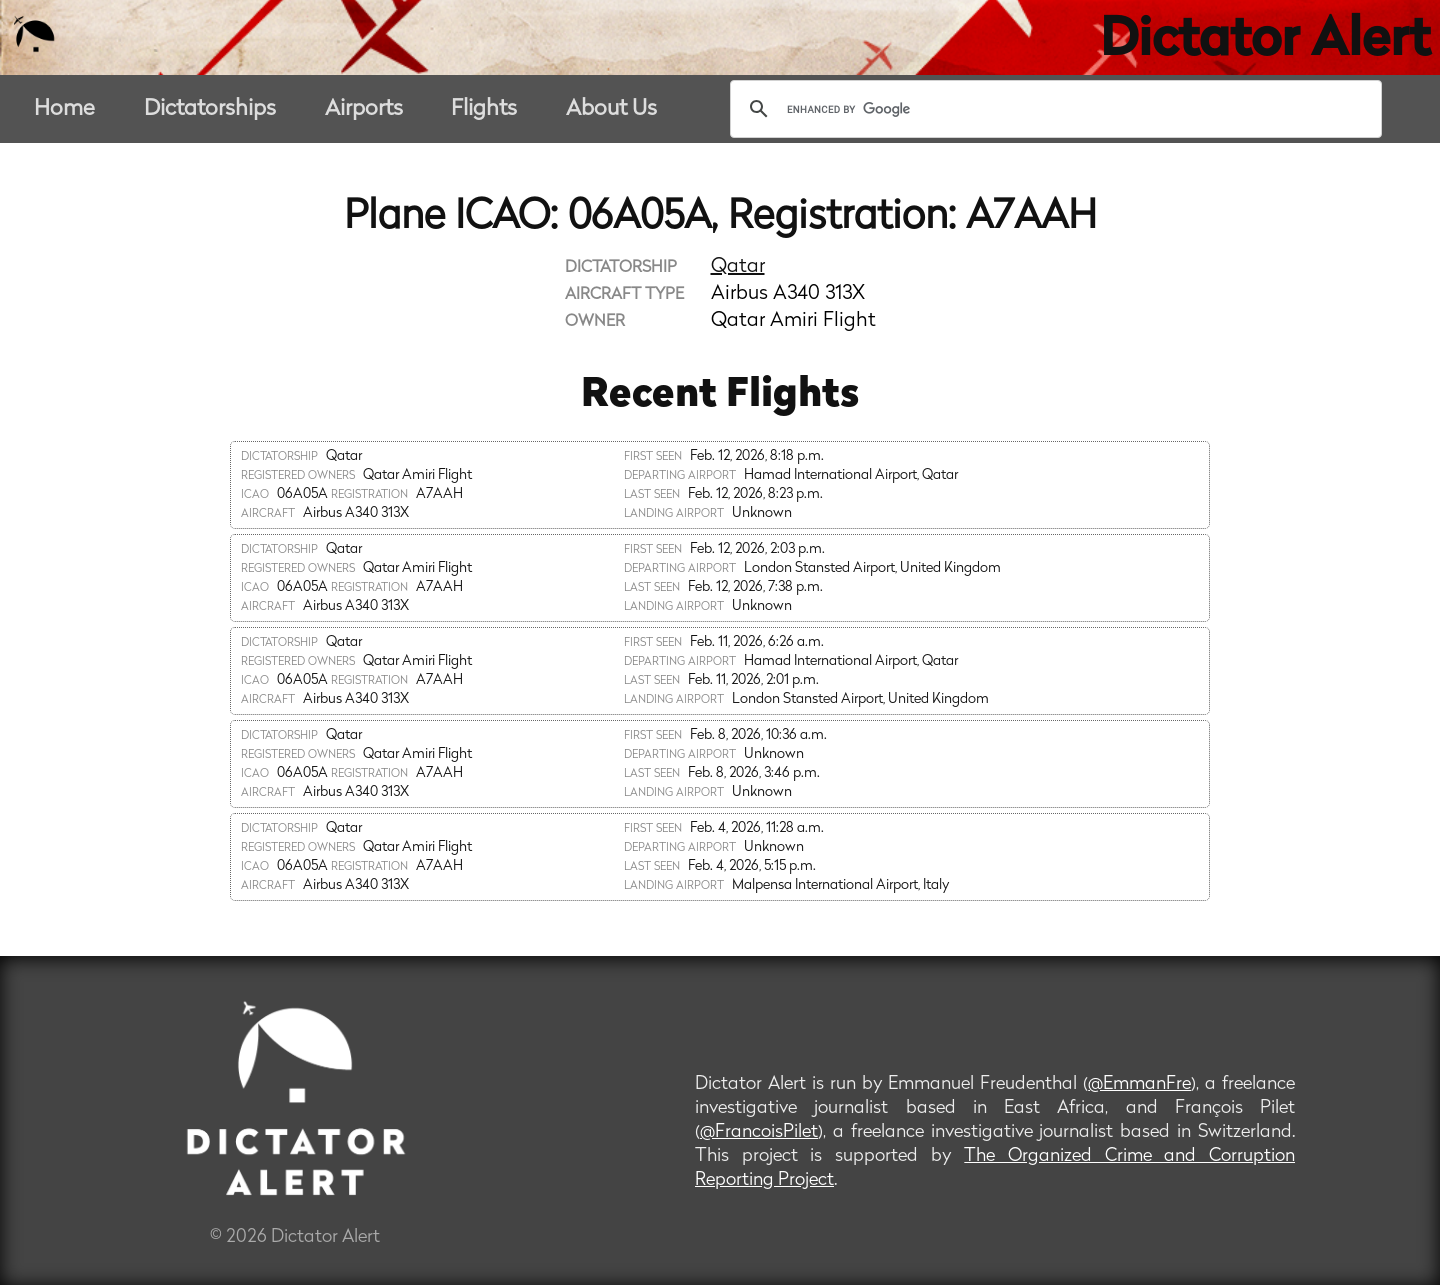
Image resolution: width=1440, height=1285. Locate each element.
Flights (484, 109)
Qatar (738, 267)
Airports (364, 109)
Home (64, 109)
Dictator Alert (1265, 42)
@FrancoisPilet (759, 1132)
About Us (611, 109)
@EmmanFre (1139, 1084)
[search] (1053, 109)
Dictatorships (210, 109)
